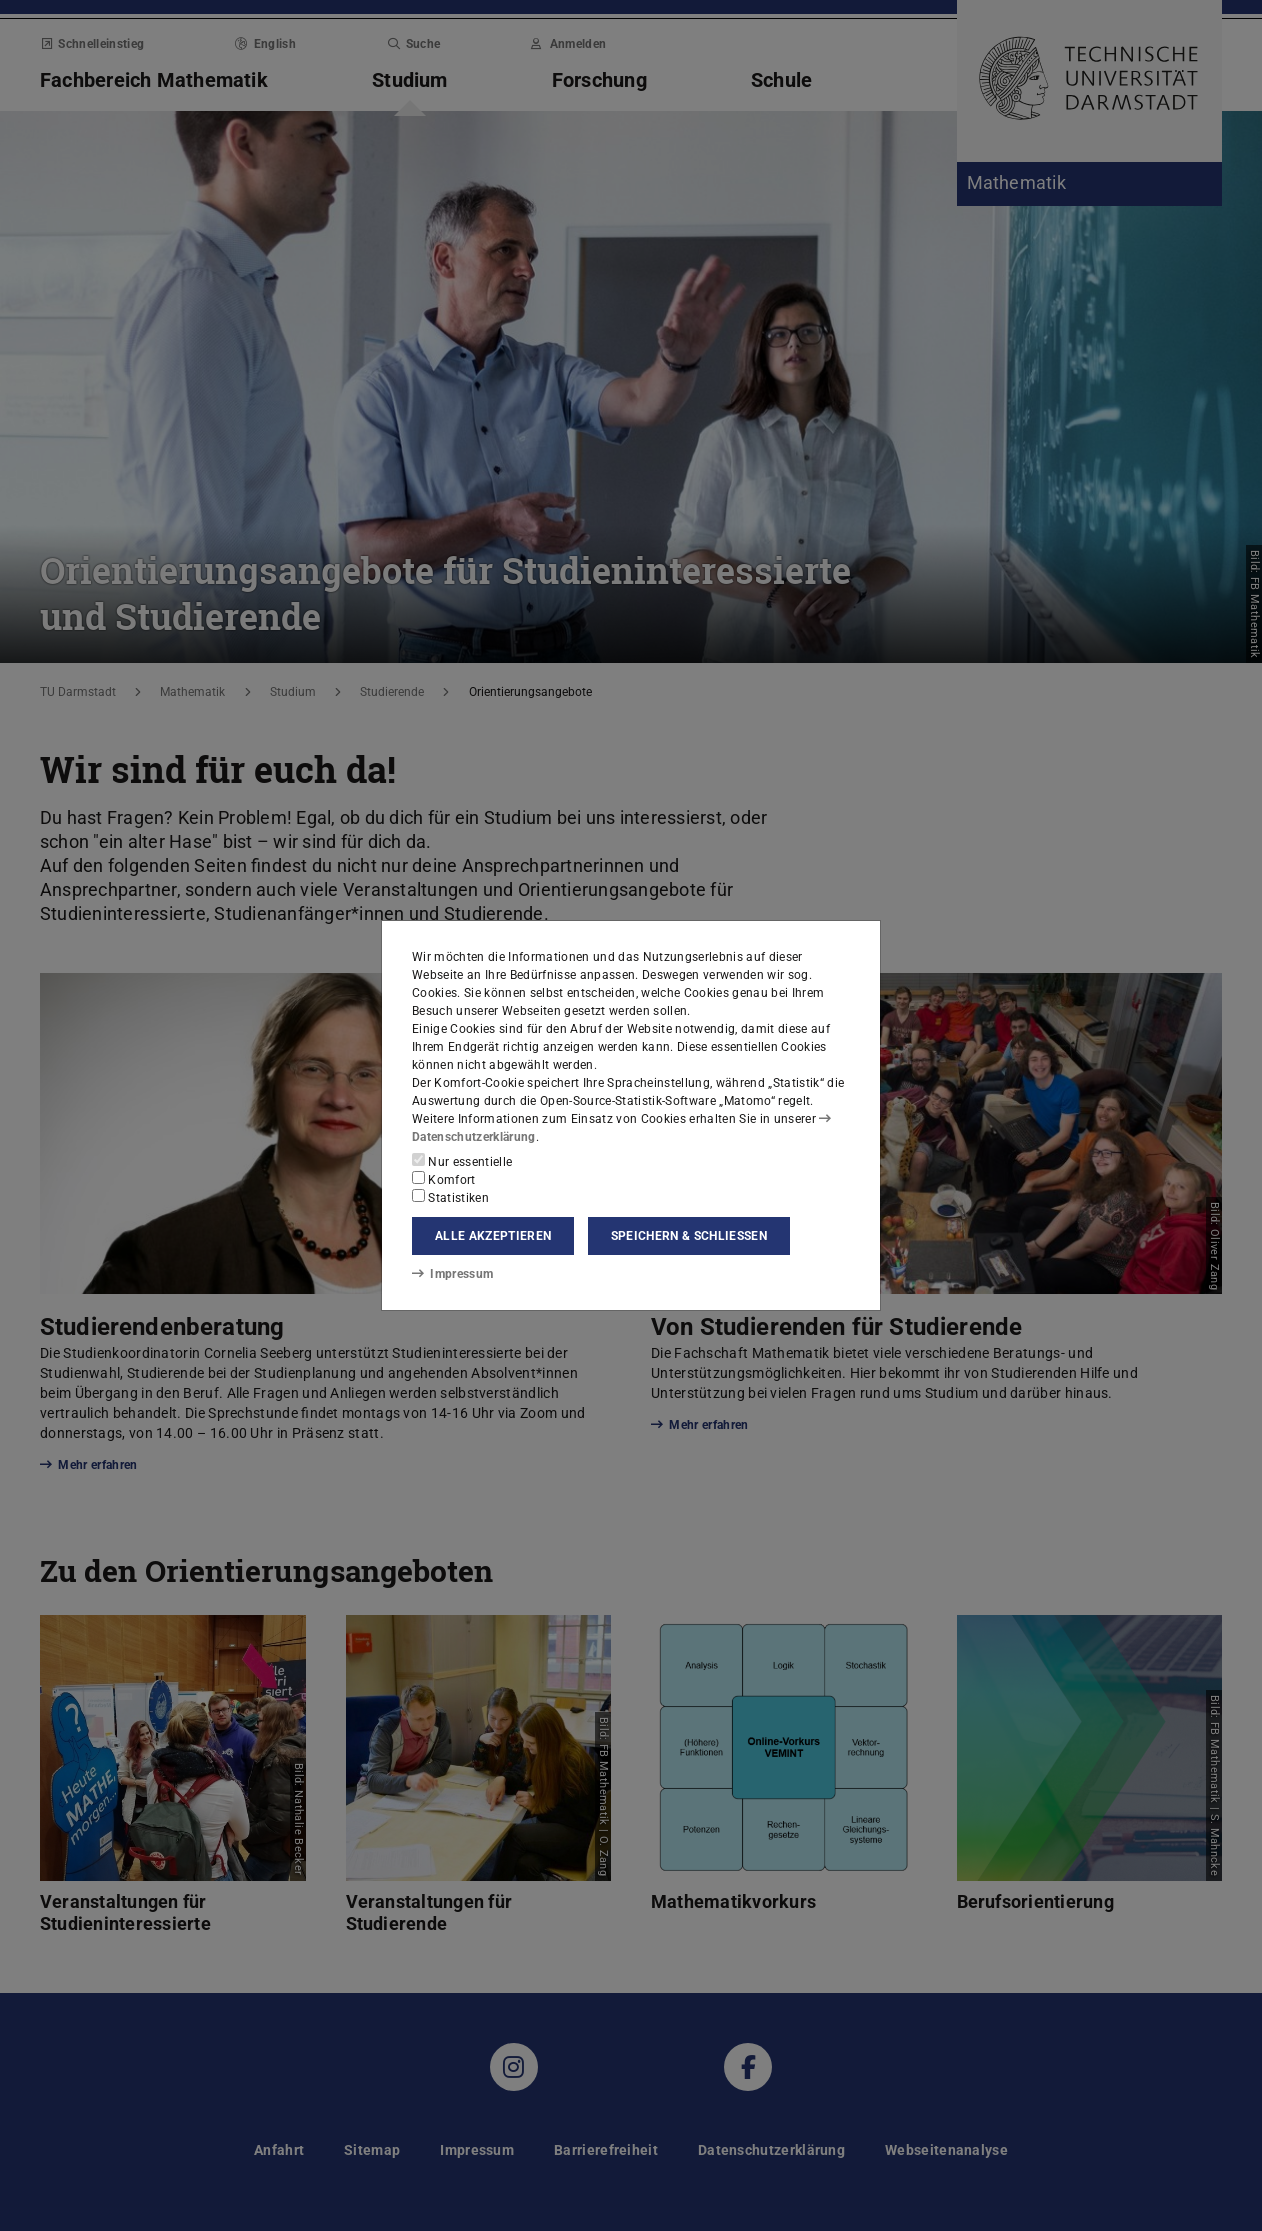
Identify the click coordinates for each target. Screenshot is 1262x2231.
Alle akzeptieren (493, 1236)
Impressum (452, 1274)
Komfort (444, 1179)
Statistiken (450, 1197)
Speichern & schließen (689, 1236)
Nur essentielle (462, 1161)
